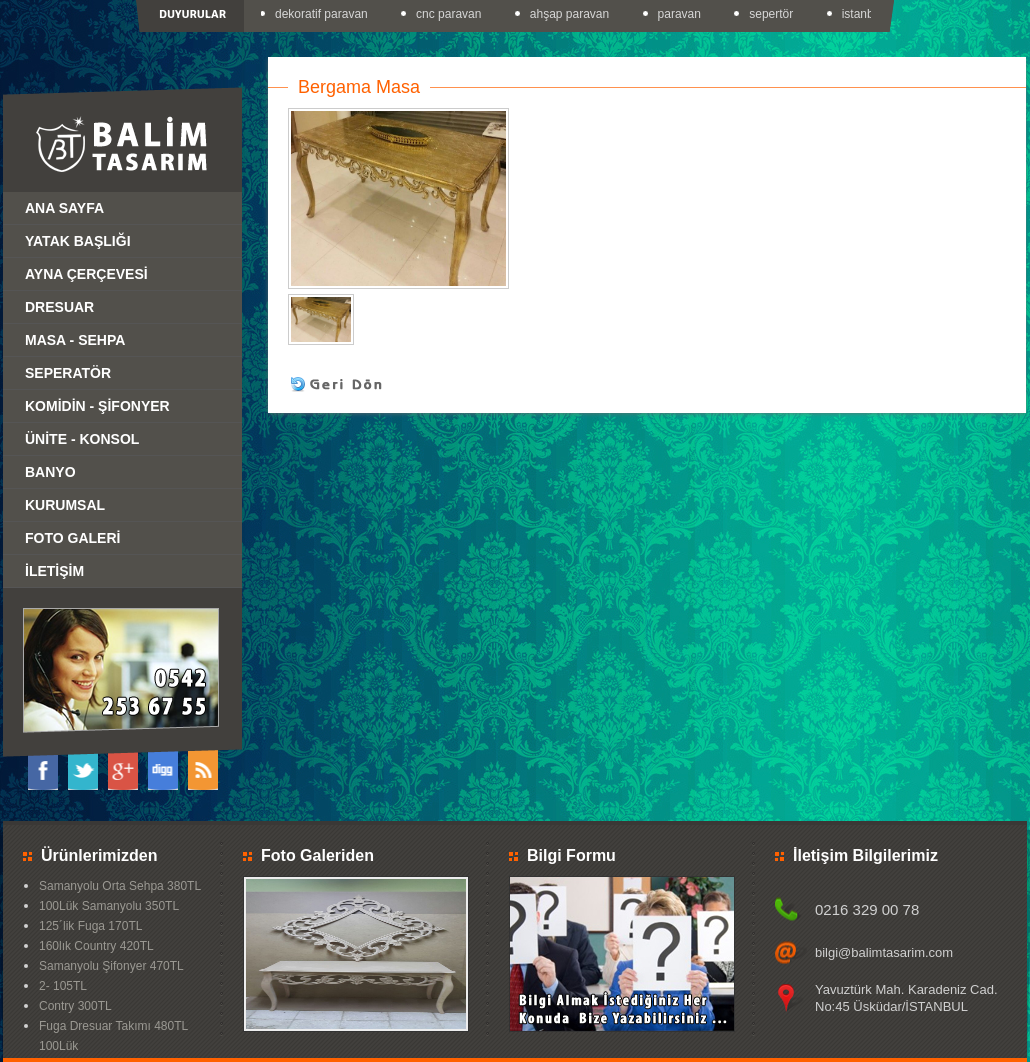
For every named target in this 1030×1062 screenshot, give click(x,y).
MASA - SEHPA (75, 340)
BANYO (50, 472)
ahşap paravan (571, 14)
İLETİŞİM (54, 571)
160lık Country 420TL (96, 946)
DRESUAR (59, 307)
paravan (681, 14)
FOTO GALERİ (72, 538)
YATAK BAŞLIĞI (78, 241)
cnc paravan (450, 14)
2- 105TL (63, 986)
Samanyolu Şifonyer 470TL (111, 966)
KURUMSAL (65, 505)
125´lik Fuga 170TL (90, 926)
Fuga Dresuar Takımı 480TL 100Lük (113, 1036)
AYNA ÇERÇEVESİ (86, 274)
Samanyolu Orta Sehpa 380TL (120, 886)
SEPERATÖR (68, 373)
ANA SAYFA (64, 208)
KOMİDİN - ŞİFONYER (97, 406)
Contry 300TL (75, 1006)
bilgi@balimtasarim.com (884, 952)
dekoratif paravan (323, 14)
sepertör (773, 14)
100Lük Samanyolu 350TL (109, 906)
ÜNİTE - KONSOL (82, 439)
